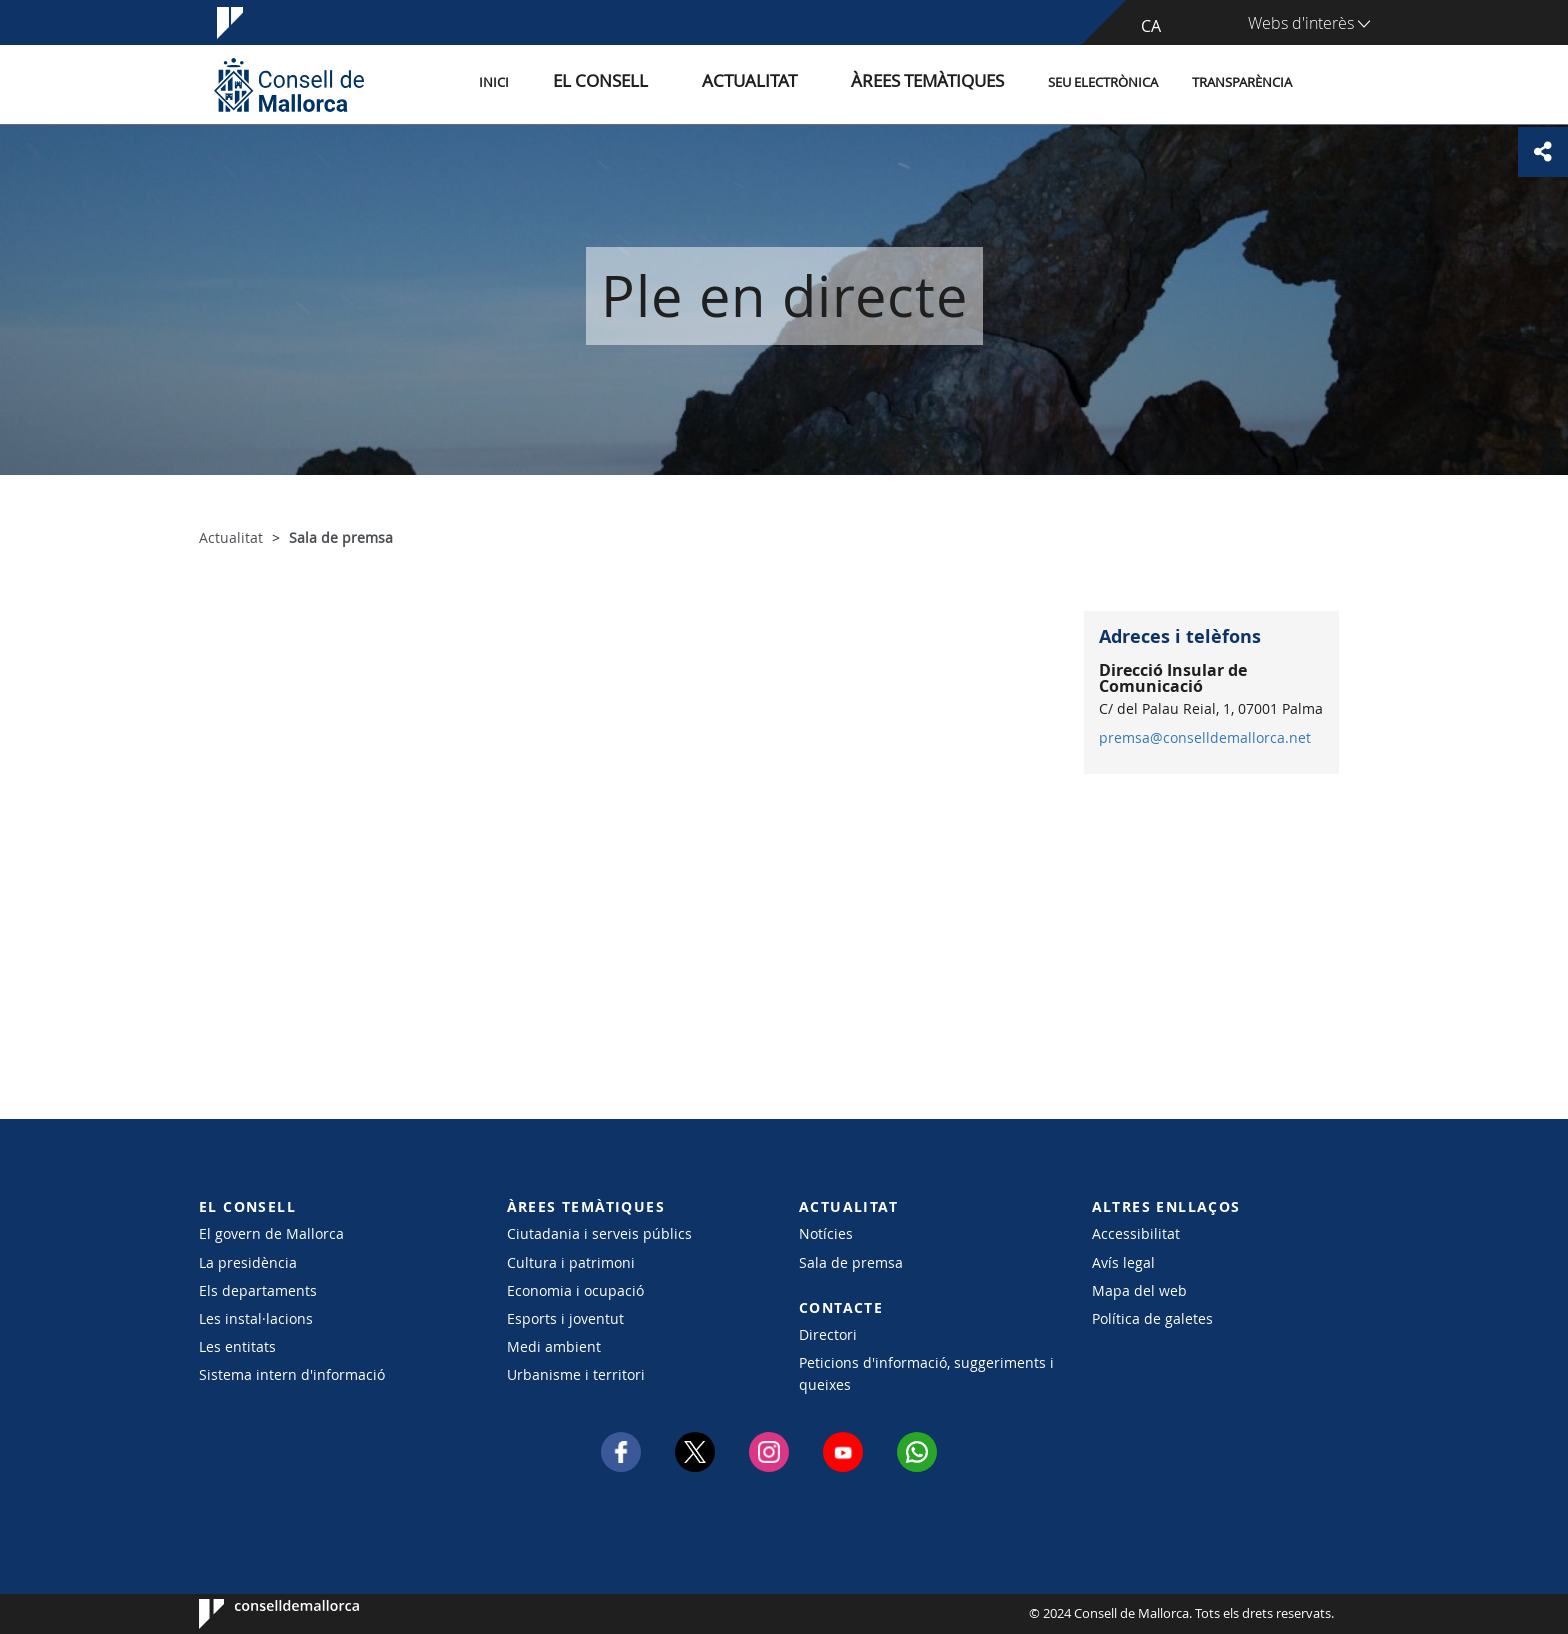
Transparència (1242, 83)
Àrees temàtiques (938, 83)
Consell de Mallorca (259, 1614)
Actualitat (793, 83)
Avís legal (1123, 1262)
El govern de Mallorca (271, 1233)
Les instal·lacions (256, 1318)
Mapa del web (1139, 1290)
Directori (828, 1334)
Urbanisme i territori (576, 1374)
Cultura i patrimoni (571, 1262)
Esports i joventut (565, 1318)
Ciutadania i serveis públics (599, 1233)
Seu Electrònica (1103, 83)
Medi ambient (554, 1346)
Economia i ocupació (575, 1290)
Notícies (826, 1233)
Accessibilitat (1136, 1233)
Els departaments (258, 1290)
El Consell (670, 83)
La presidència (248, 1262)
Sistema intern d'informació (292, 1374)
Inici (585, 83)
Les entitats (237, 1346)
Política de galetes (1152, 1318)
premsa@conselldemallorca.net (1205, 738)
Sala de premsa (851, 1262)
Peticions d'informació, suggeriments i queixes (926, 1373)
